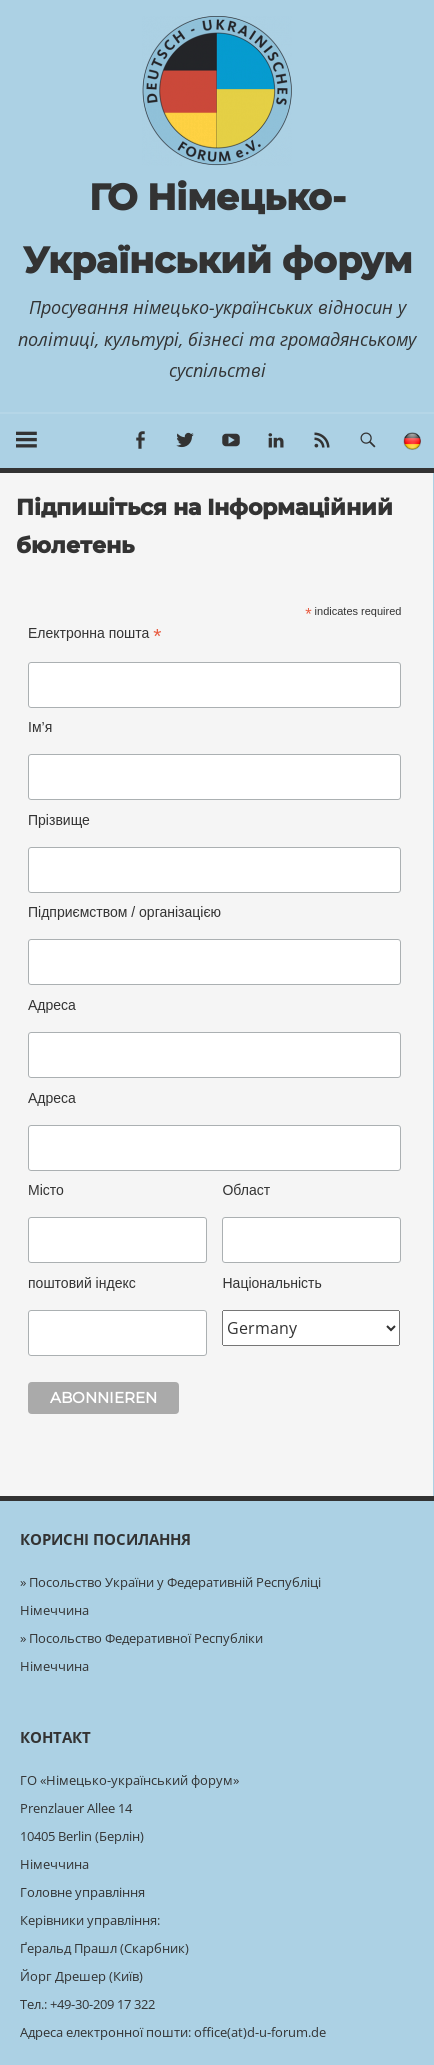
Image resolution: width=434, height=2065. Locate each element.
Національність (271, 1283)
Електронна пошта (94, 633)
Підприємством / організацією (124, 912)
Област (246, 1190)
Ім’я (40, 727)
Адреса (52, 1005)
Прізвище (59, 820)
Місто (46, 1190)
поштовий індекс (82, 1283)
